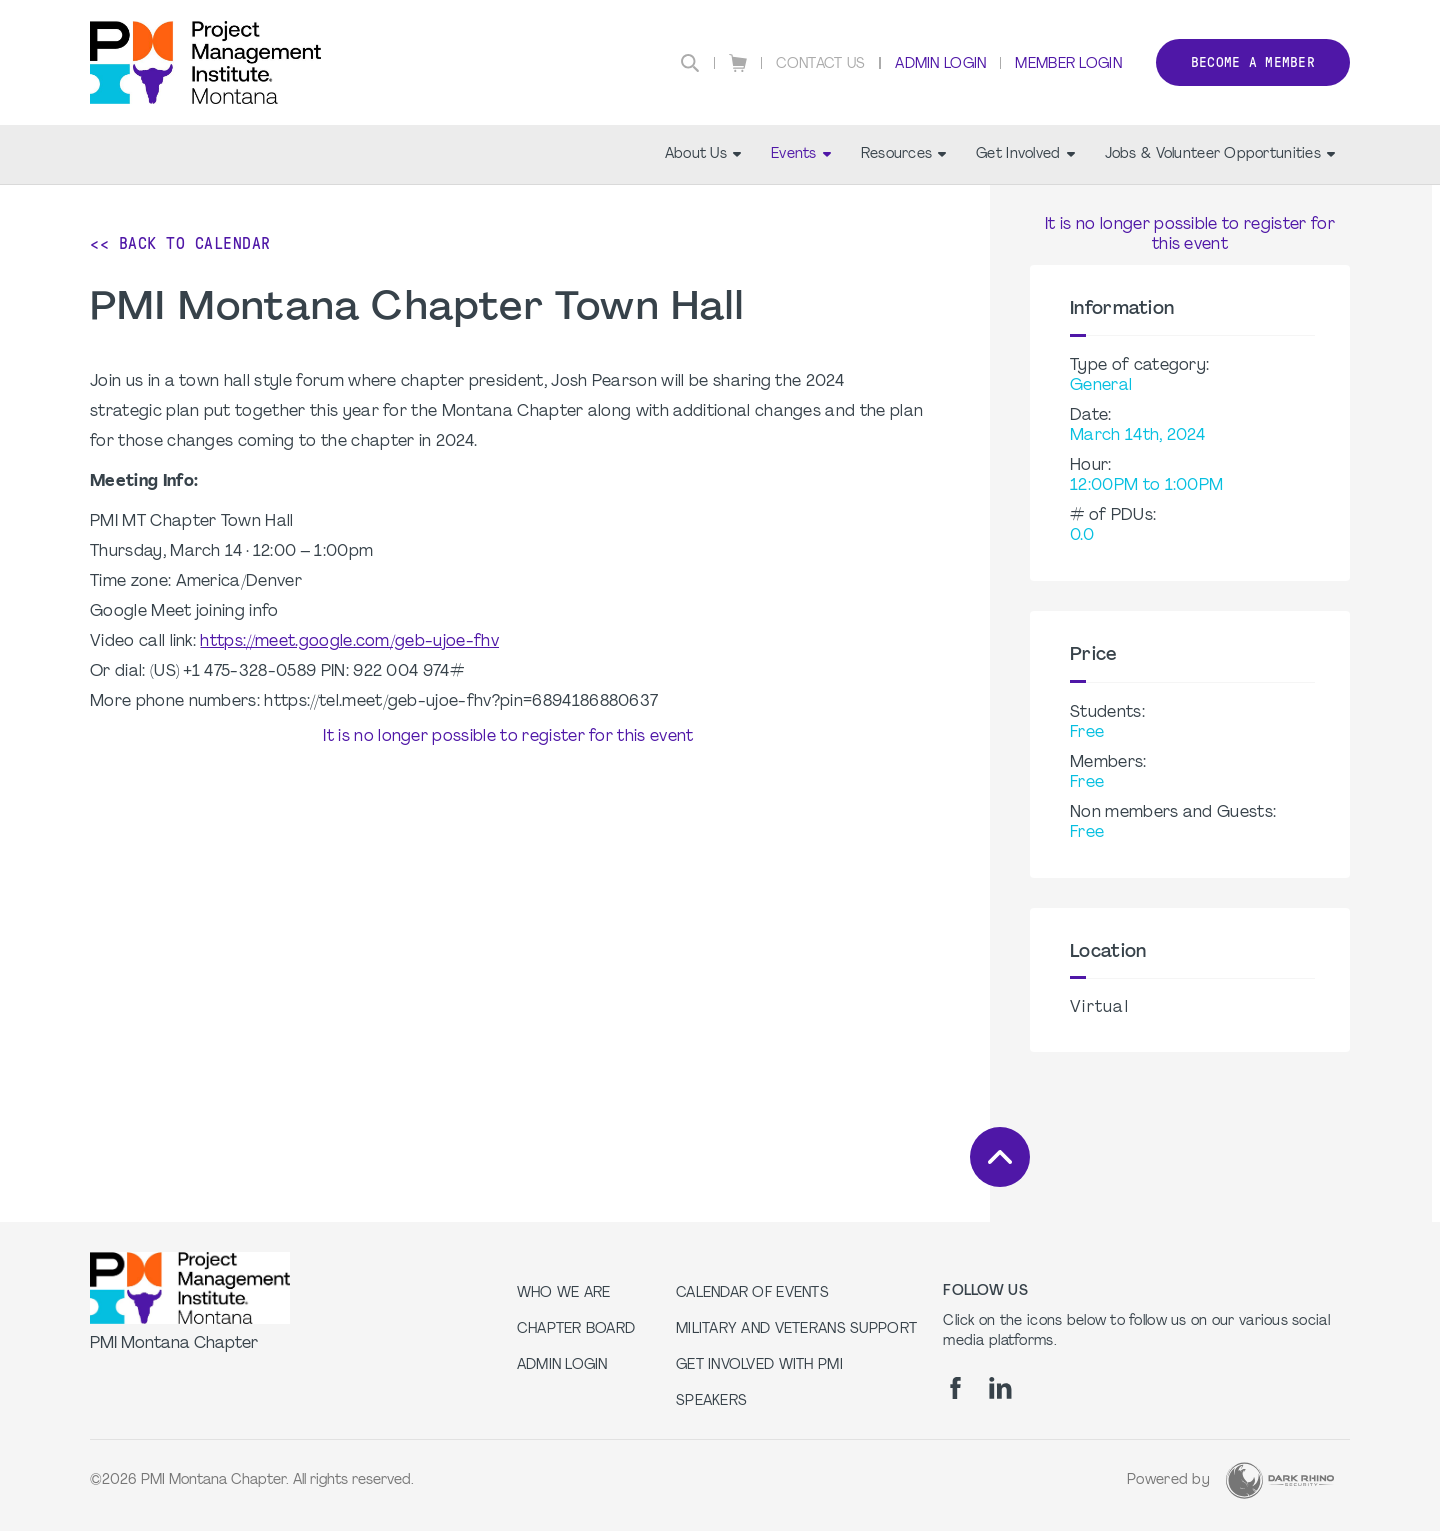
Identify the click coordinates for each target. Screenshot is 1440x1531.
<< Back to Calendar (180, 243)
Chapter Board (576, 1329)
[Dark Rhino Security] (1280, 1480)
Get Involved (1025, 154)
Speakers (711, 1401)
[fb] (955, 1388)
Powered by (1168, 1480)
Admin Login (940, 64)
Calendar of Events (752, 1293)
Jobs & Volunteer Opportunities (1220, 154)
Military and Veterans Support (796, 1329)
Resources (904, 154)
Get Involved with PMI (759, 1365)
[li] (1000, 1388)
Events (801, 154)
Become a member (1253, 62)
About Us (703, 154)
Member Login (1068, 64)
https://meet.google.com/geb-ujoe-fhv (349, 642)
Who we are (564, 1293)
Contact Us (821, 64)
